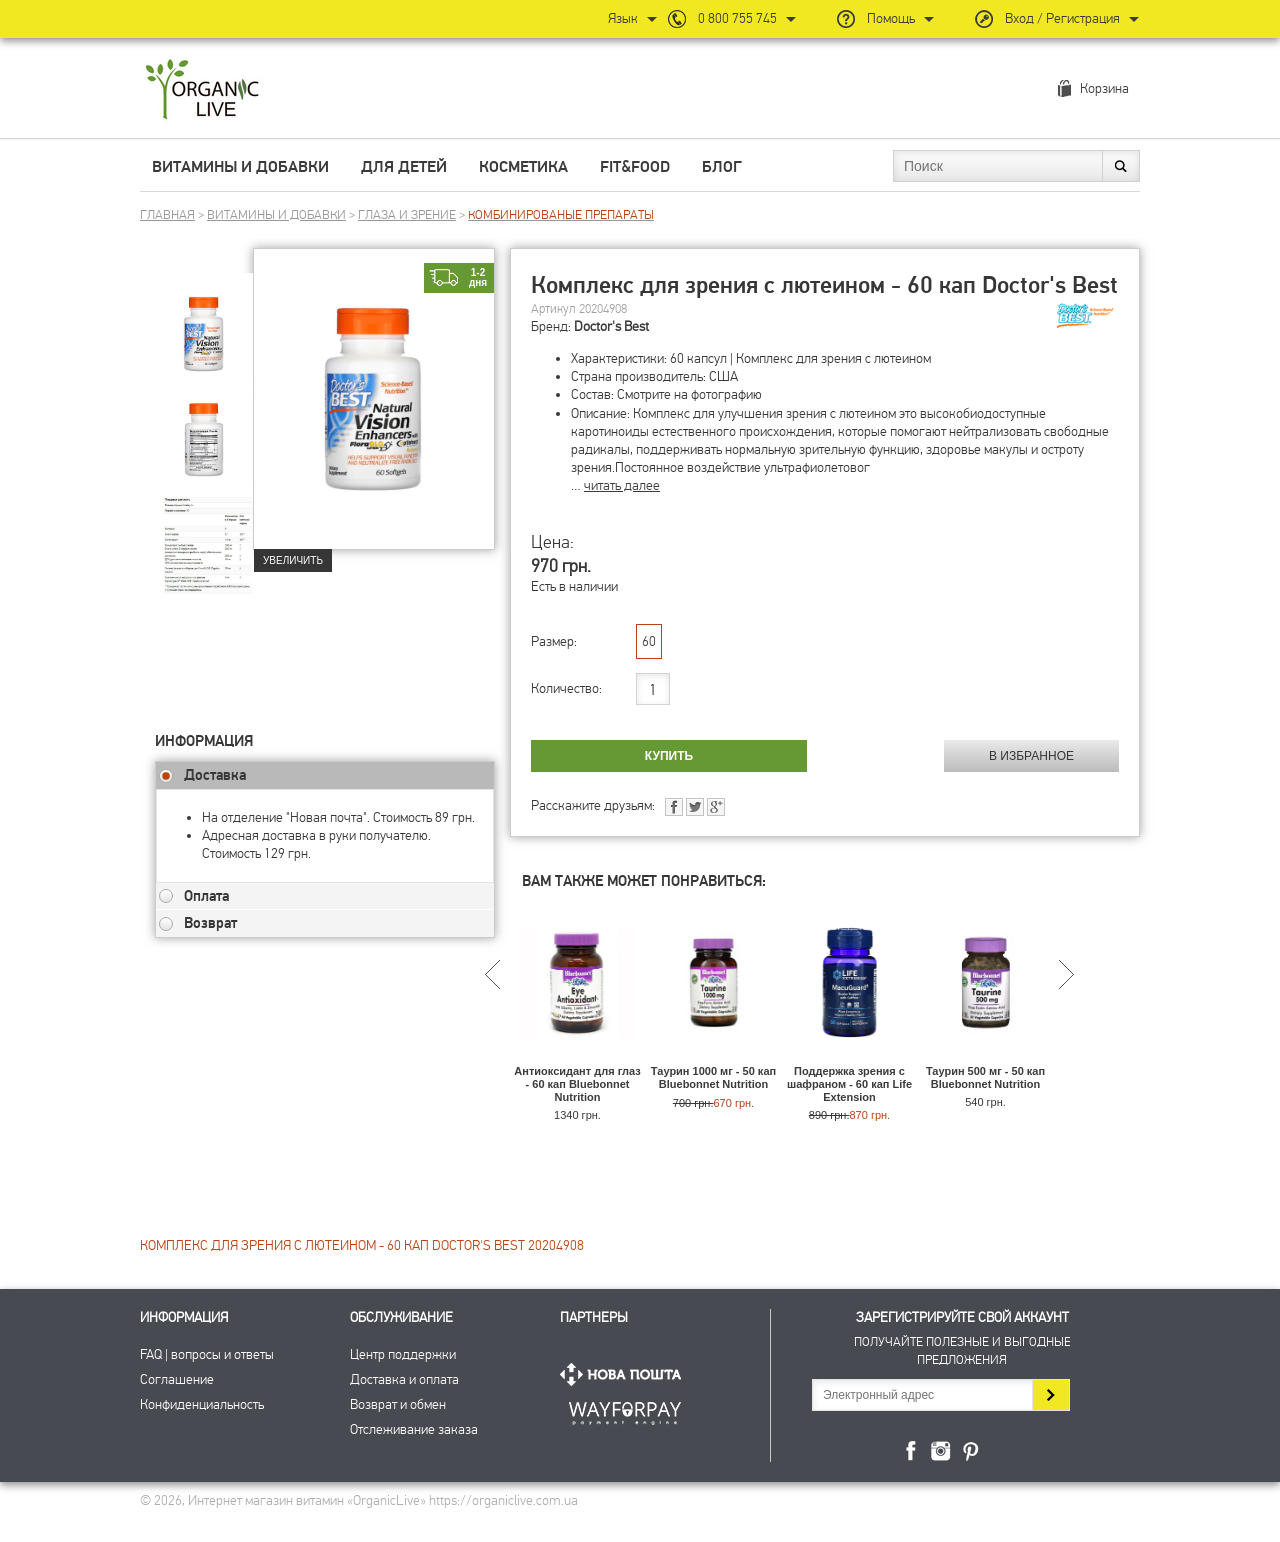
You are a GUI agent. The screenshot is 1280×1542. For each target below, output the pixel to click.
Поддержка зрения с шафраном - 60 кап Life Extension (849, 1084)
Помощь (891, 18)
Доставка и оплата (404, 1379)
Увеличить (293, 560)
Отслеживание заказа (414, 1429)
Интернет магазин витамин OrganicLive (202, 90)
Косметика (523, 167)
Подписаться (1050, 1395)
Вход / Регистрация (1062, 18)
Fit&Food (635, 167)
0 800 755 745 (737, 18)
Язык (623, 18)
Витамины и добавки (240, 167)
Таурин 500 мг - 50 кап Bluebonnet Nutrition (985, 1077)
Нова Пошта (625, 1374)
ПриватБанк (625, 1409)
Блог (722, 167)
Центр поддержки (403, 1354)
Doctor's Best (611, 326)
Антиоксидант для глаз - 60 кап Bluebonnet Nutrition (577, 1084)
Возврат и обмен (398, 1404)
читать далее (622, 485)
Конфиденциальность (202, 1404)
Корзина (1104, 88)
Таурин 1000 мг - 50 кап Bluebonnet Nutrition (713, 1077)
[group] (204, 321)
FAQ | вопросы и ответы (207, 1354)
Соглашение (177, 1379)
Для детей (404, 167)
